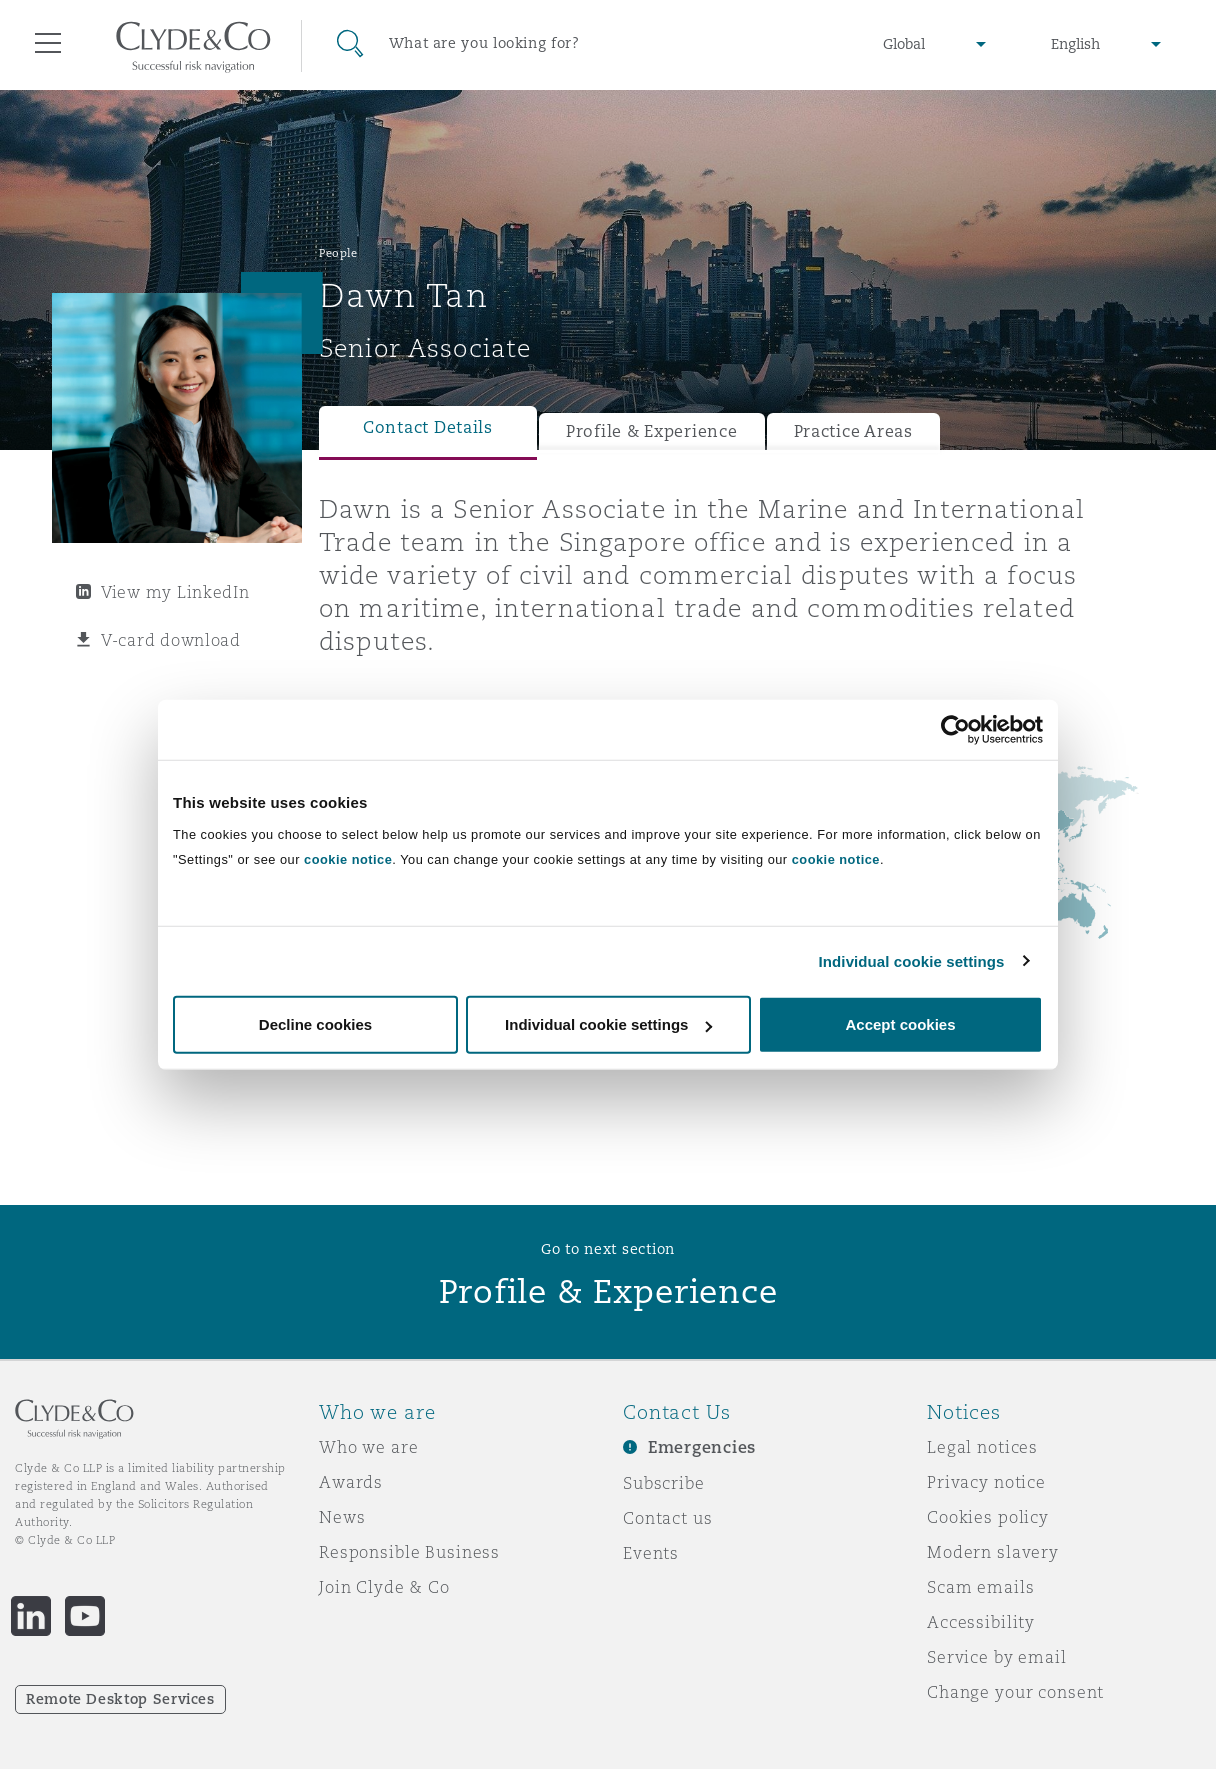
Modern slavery (993, 1552)
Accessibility (981, 1622)
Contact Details (428, 427)
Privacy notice (986, 1482)
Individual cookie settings (912, 960)
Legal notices (982, 1447)
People (338, 253)
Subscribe (664, 1483)
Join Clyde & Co (384, 1587)
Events (651, 1553)
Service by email (997, 1657)
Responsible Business (409, 1552)
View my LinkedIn (175, 592)
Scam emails (980, 1587)
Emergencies (702, 1447)
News (342, 1517)
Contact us (668, 1518)
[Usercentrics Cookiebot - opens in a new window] (955, 729)
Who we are (369, 1447)
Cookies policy (988, 1517)
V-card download (171, 640)
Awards (351, 1482)
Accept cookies (900, 1024)
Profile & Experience (652, 431)
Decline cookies (315, 1024)
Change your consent (1015, 1692)
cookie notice (348, 859)
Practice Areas (853, 431)
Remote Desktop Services (120, 1699)
